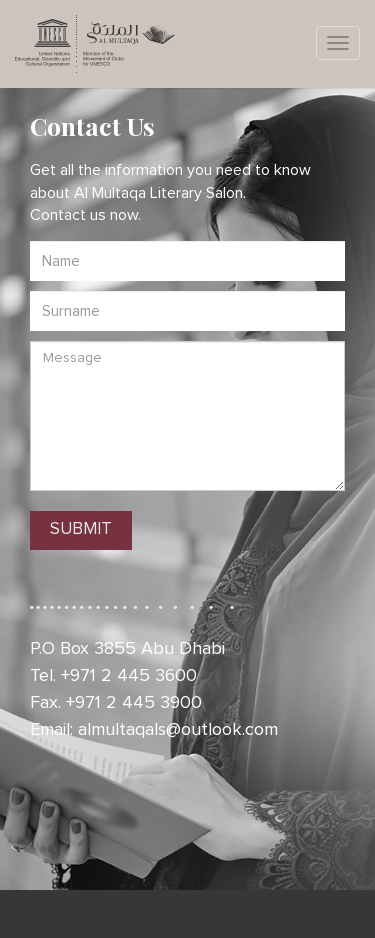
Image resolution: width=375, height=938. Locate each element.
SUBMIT (81, 529)
